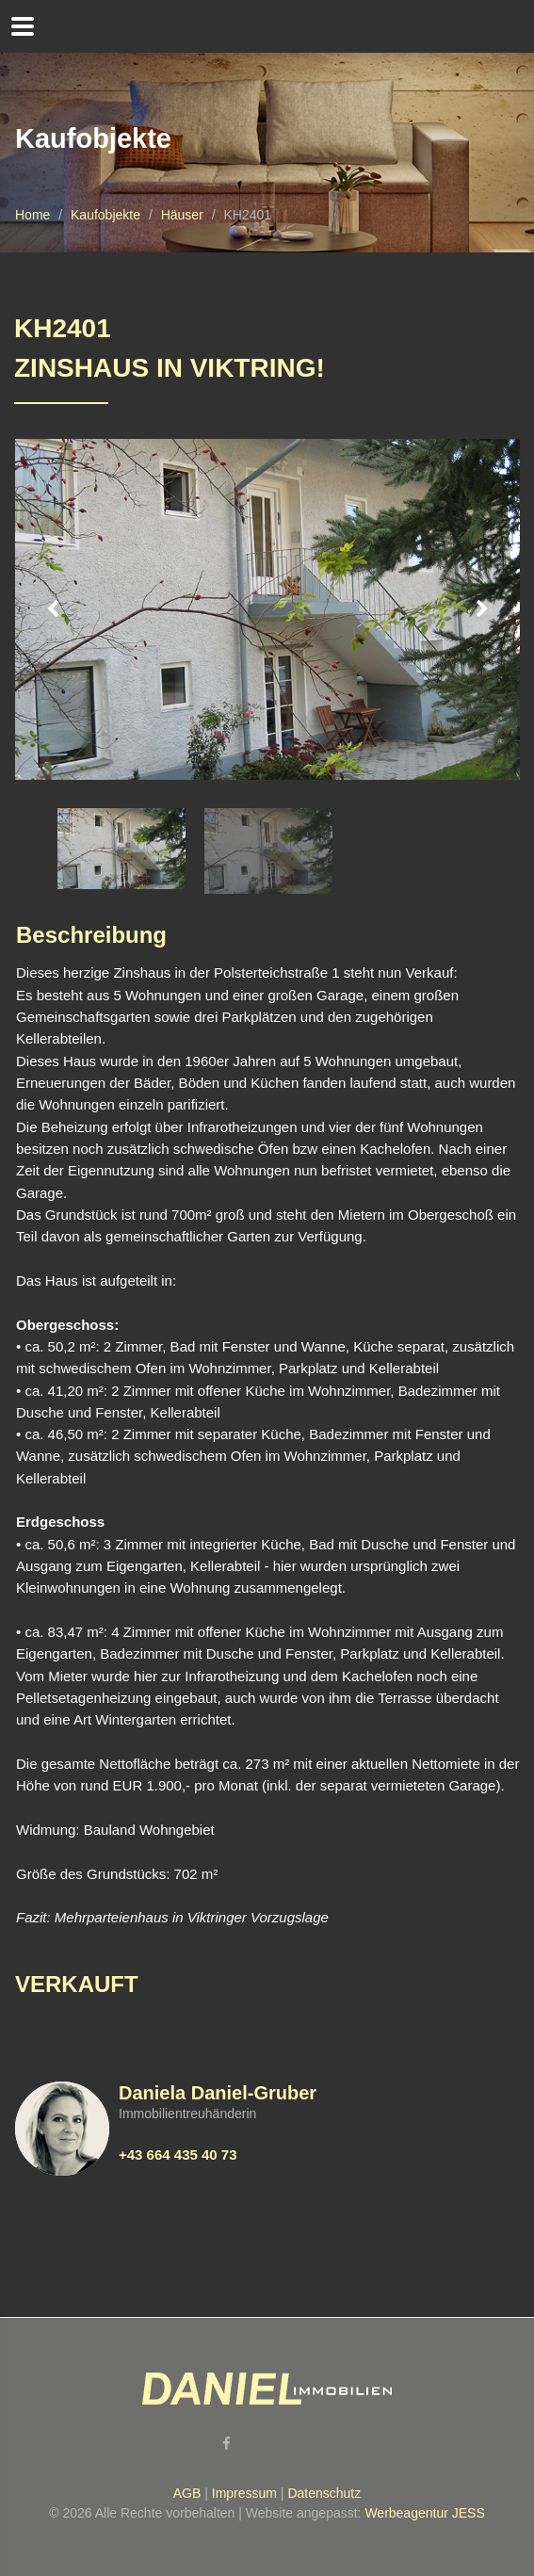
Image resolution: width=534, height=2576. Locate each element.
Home (32, 214)
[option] (267, 609)
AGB (187, 2493)
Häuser (182, 214)
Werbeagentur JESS (424, 2512)
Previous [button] (53, 609)
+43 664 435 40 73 (178, 2155)
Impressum (244, 2493)
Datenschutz (324, 2493)
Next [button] (482, 609)
